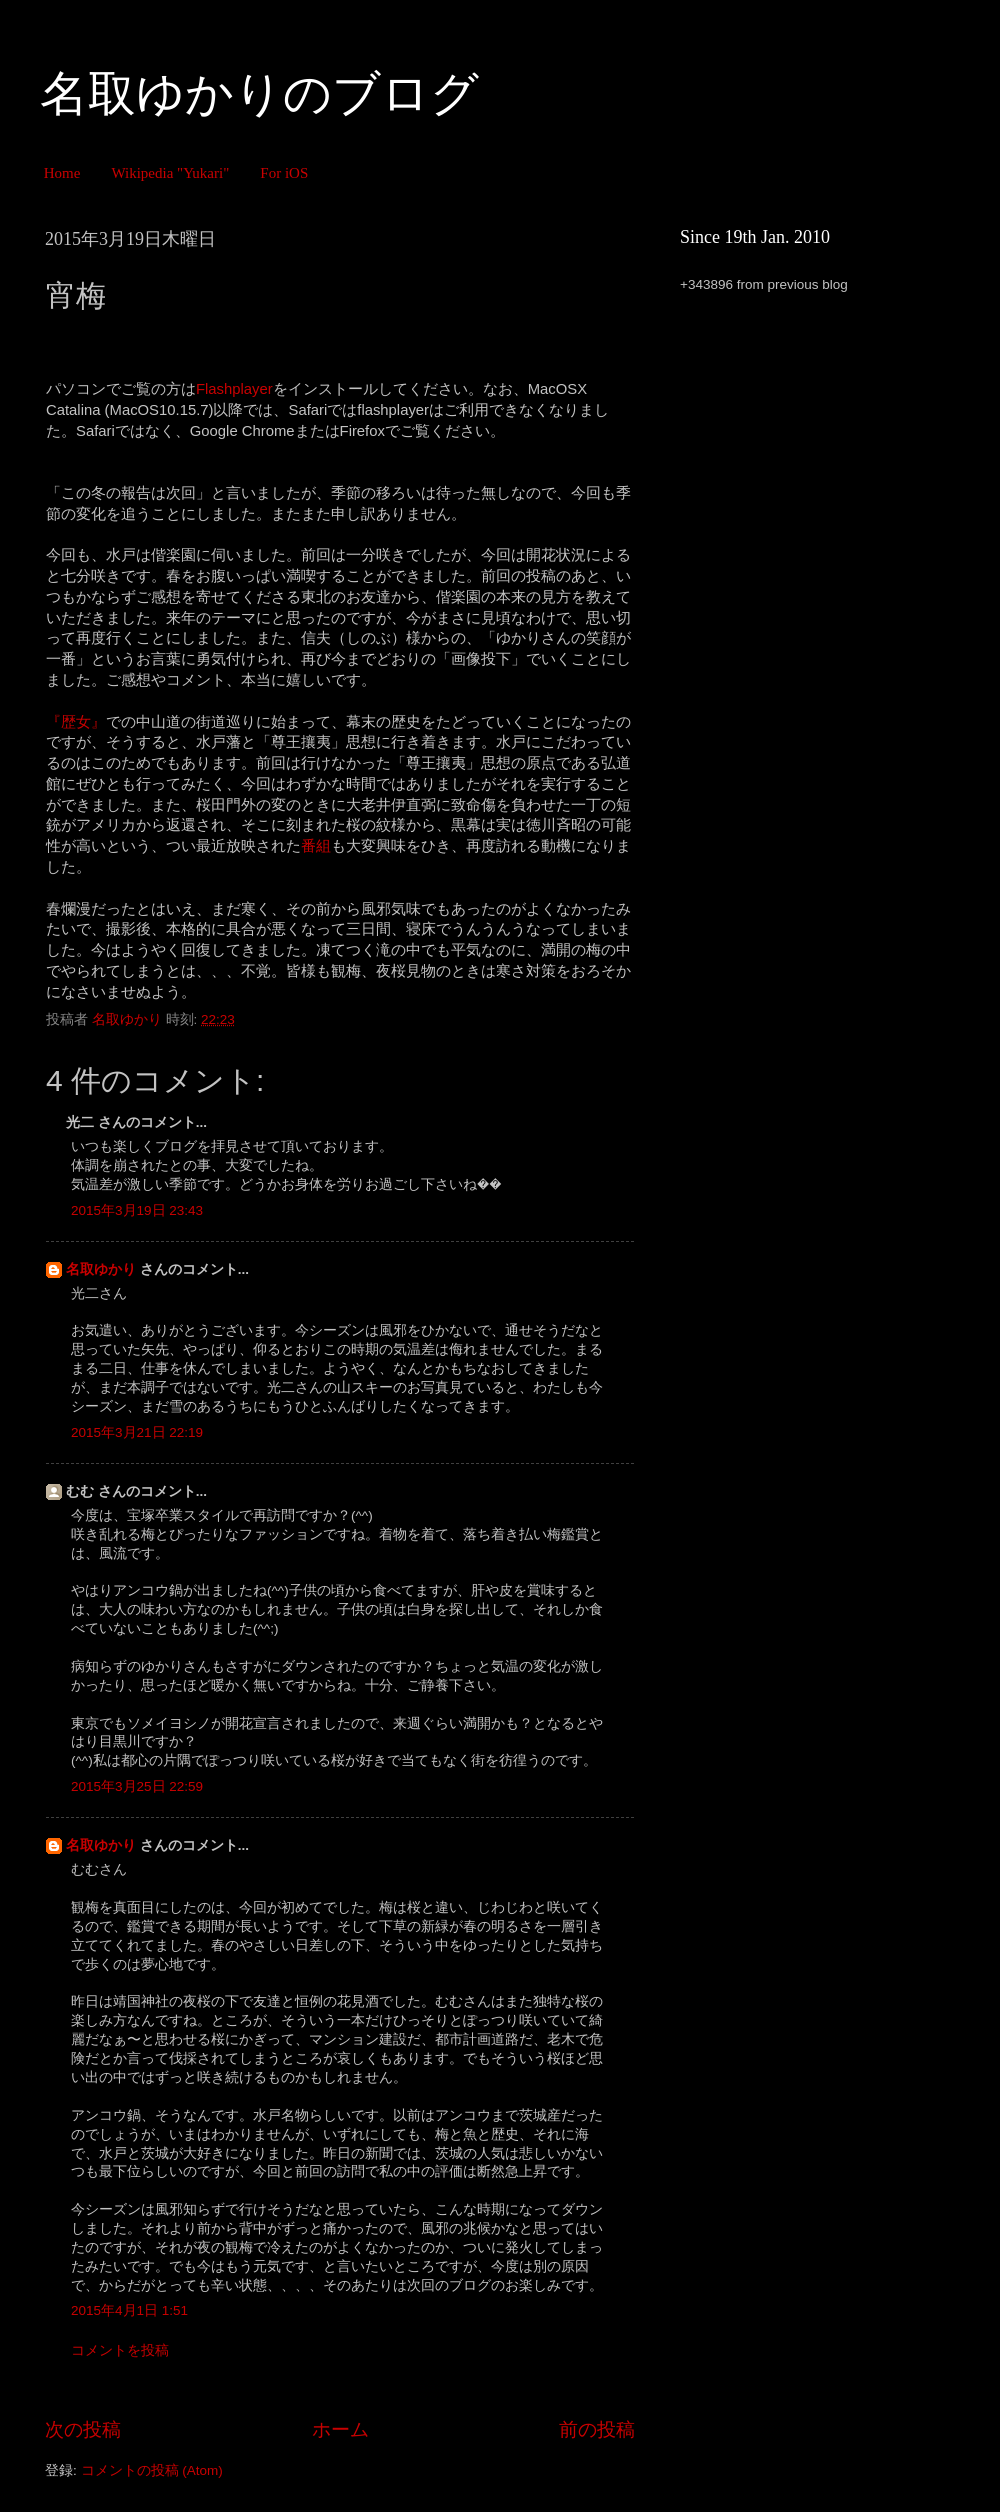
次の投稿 (83, 2429)
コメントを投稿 (120, 2350)
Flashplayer (234, 389)
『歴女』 (76, 722)
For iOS (284, 173)
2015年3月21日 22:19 (137, 1432)
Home (62, 173)
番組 (316, 846)
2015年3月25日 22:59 (137, 1786)
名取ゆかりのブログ (259, 93)
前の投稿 (597, 2429)
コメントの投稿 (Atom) (152, 2470)
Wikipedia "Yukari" (170, 173)
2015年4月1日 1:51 (129, 2310)
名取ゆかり (101, 1269)
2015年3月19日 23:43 (137, 1210)
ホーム (340, 2429)
